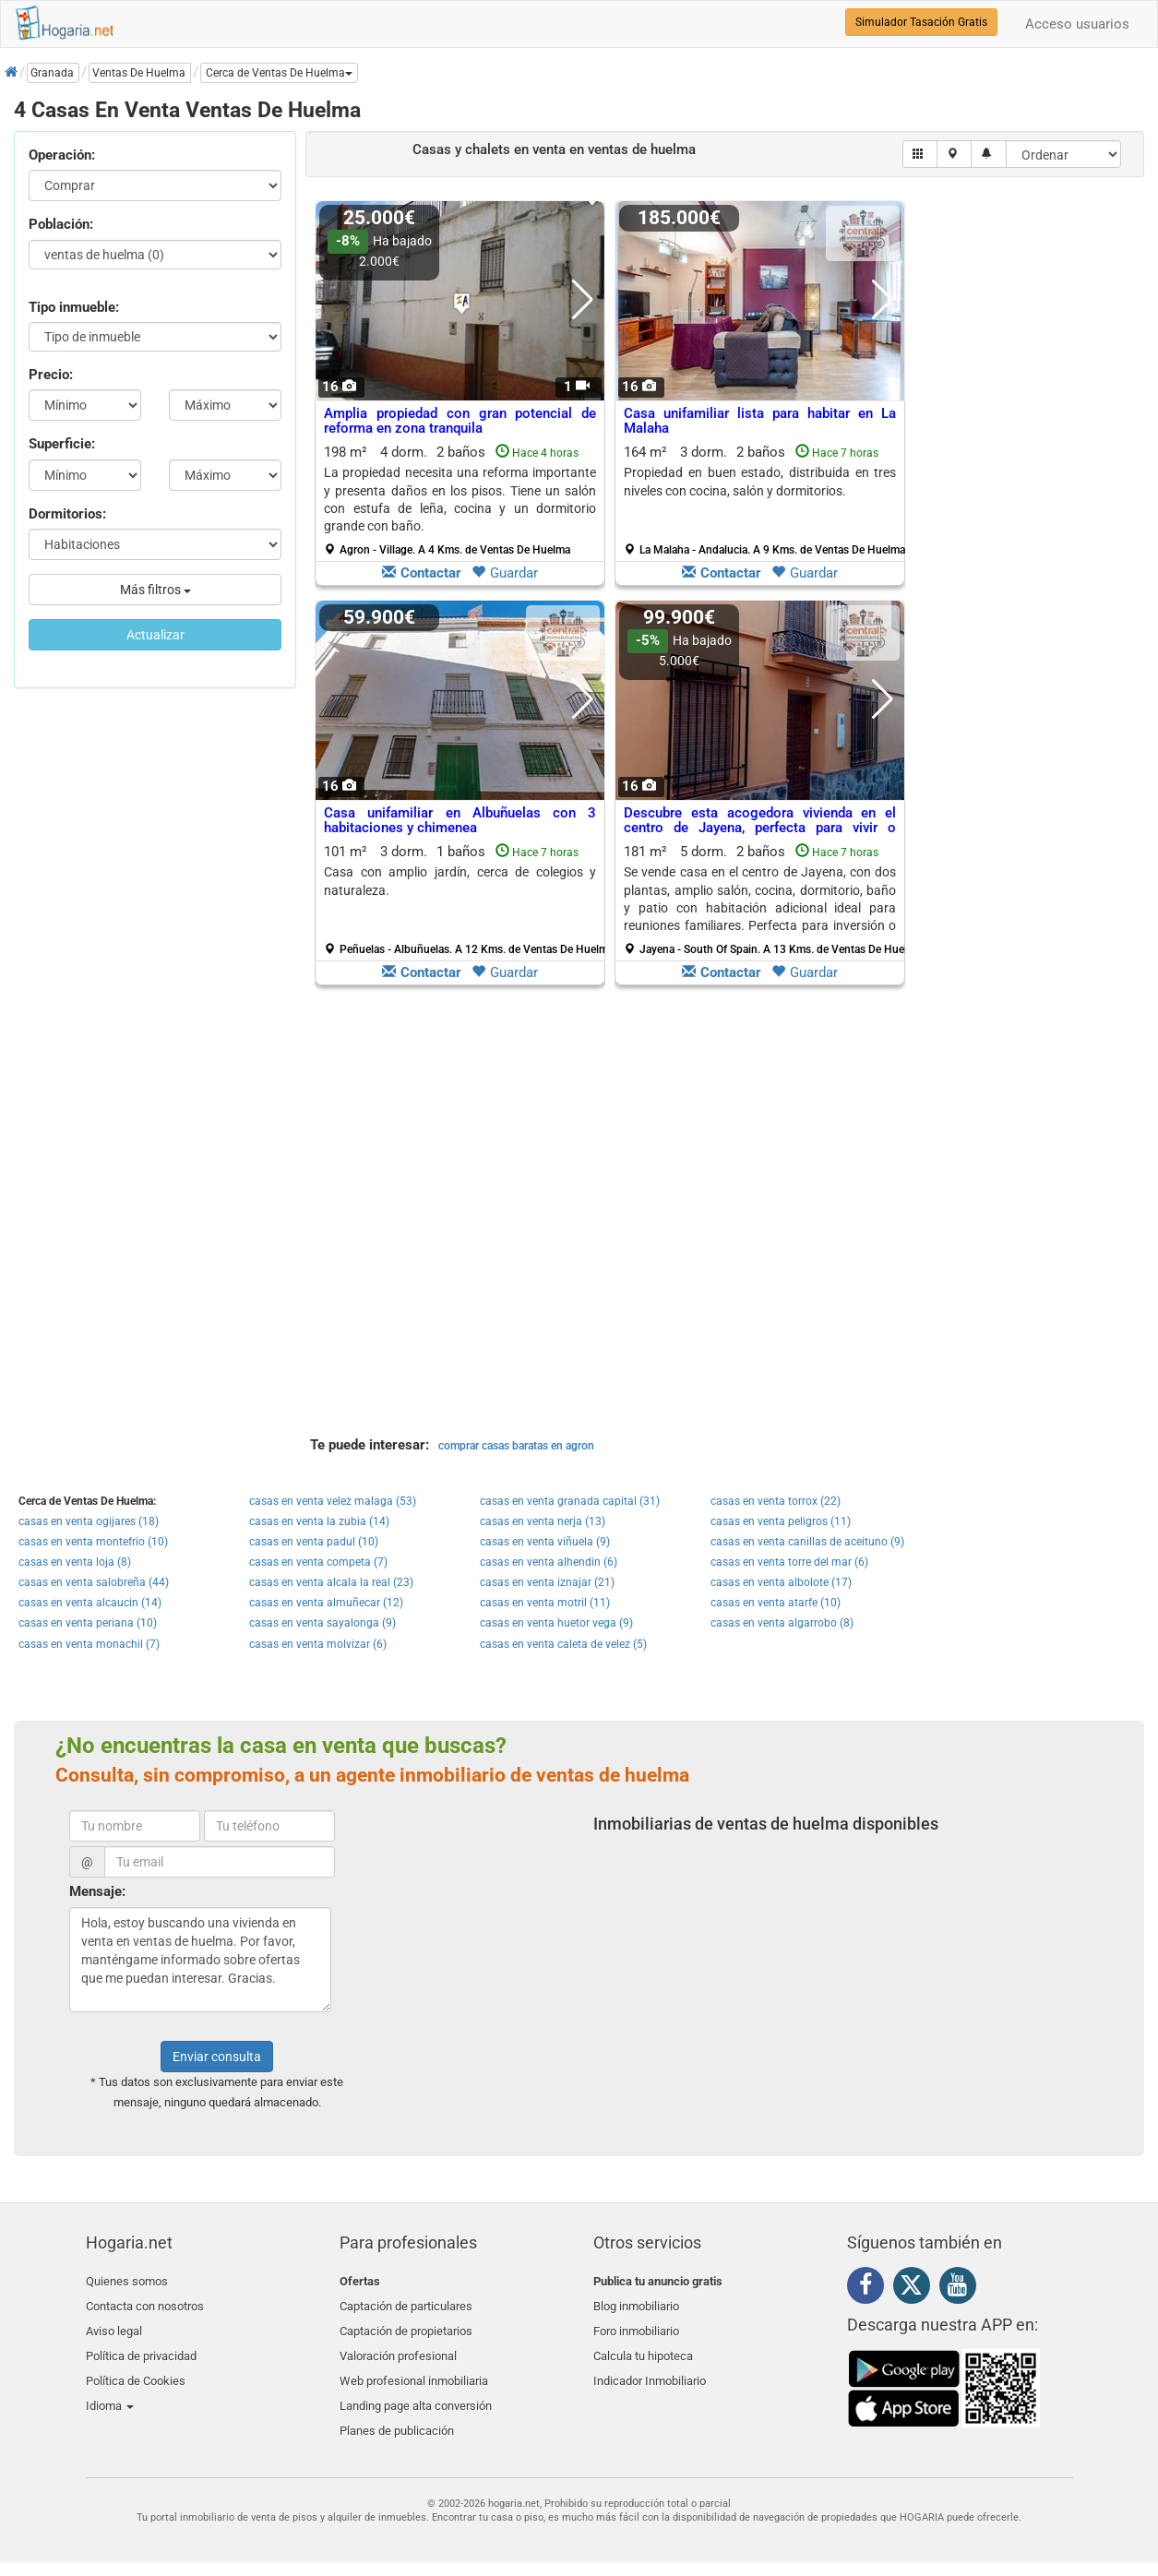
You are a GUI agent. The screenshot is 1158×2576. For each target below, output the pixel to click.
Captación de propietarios (406, 2325)
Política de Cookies (135, 2368)
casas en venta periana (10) (87, 1622)
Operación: (62, 155)
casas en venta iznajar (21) (547, 1582)
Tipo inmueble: (74, 307)
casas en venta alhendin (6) (548, 1562)
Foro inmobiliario (636, 2325)
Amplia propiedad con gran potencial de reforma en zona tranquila (460, 421)
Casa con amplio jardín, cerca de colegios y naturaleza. (460, 881)
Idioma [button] (110, 2390)
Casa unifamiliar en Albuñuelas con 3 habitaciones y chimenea (460, 821)
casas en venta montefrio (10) (93, 1541)
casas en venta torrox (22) (775, 1501)
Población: (61, 224)
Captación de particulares (406, 2302)
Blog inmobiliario (636, 2302)
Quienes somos (127, 2281)
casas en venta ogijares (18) (88, 1521)
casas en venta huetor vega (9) (556, 1622)
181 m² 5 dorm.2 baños (767, 899)
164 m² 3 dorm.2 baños (764, 500)
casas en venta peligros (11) (780, 1521)
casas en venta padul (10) (313, 1541)
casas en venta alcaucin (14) (89, 1602)
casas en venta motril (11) (545, 1602)
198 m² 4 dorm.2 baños (460, 500)
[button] (279, 73)
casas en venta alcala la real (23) (331, 1582)
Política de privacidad (141, 2347)
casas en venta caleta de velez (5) (563, 1644)
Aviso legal (114, 2325)
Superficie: (62, 443)
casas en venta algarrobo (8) (782, 1622)
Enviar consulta (217, 2056)
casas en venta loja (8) (74, 1562)
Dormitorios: (67, 514)
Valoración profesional (398, 2347)
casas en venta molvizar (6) (318, 1644)
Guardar (505, 573)
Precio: (51, 374)
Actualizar (155, 634)
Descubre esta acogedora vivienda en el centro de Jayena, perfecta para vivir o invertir (760, 828)
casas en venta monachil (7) (89, 1644)
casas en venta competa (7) (318, 1562)
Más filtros (155, 589)
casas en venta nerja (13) (542, 1521)
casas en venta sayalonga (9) (322, 1622)
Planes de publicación (397, 2411)
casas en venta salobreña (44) (93, 1582)
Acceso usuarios (1077, 24)
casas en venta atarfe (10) (775, 1602)
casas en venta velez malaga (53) (332, 1501)
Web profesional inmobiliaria (414, 2368)
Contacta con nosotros (145, 2302)
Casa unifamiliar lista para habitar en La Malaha (760, 421)
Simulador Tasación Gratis (921, 22)
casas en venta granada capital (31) (570, 1501)
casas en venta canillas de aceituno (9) (807, 1541)
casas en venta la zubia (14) (319, 1521)
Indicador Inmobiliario (649, 2368)
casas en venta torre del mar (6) (789, 1562)
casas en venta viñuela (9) (545, 1541)
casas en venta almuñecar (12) (326, 1602)
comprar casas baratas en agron (516, 1445)
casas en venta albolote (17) (781, 1582)
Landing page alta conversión (416, 2390)
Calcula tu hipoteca (643, 2347)
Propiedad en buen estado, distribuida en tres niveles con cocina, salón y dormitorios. (760, 481)
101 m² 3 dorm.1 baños (467, 899)
